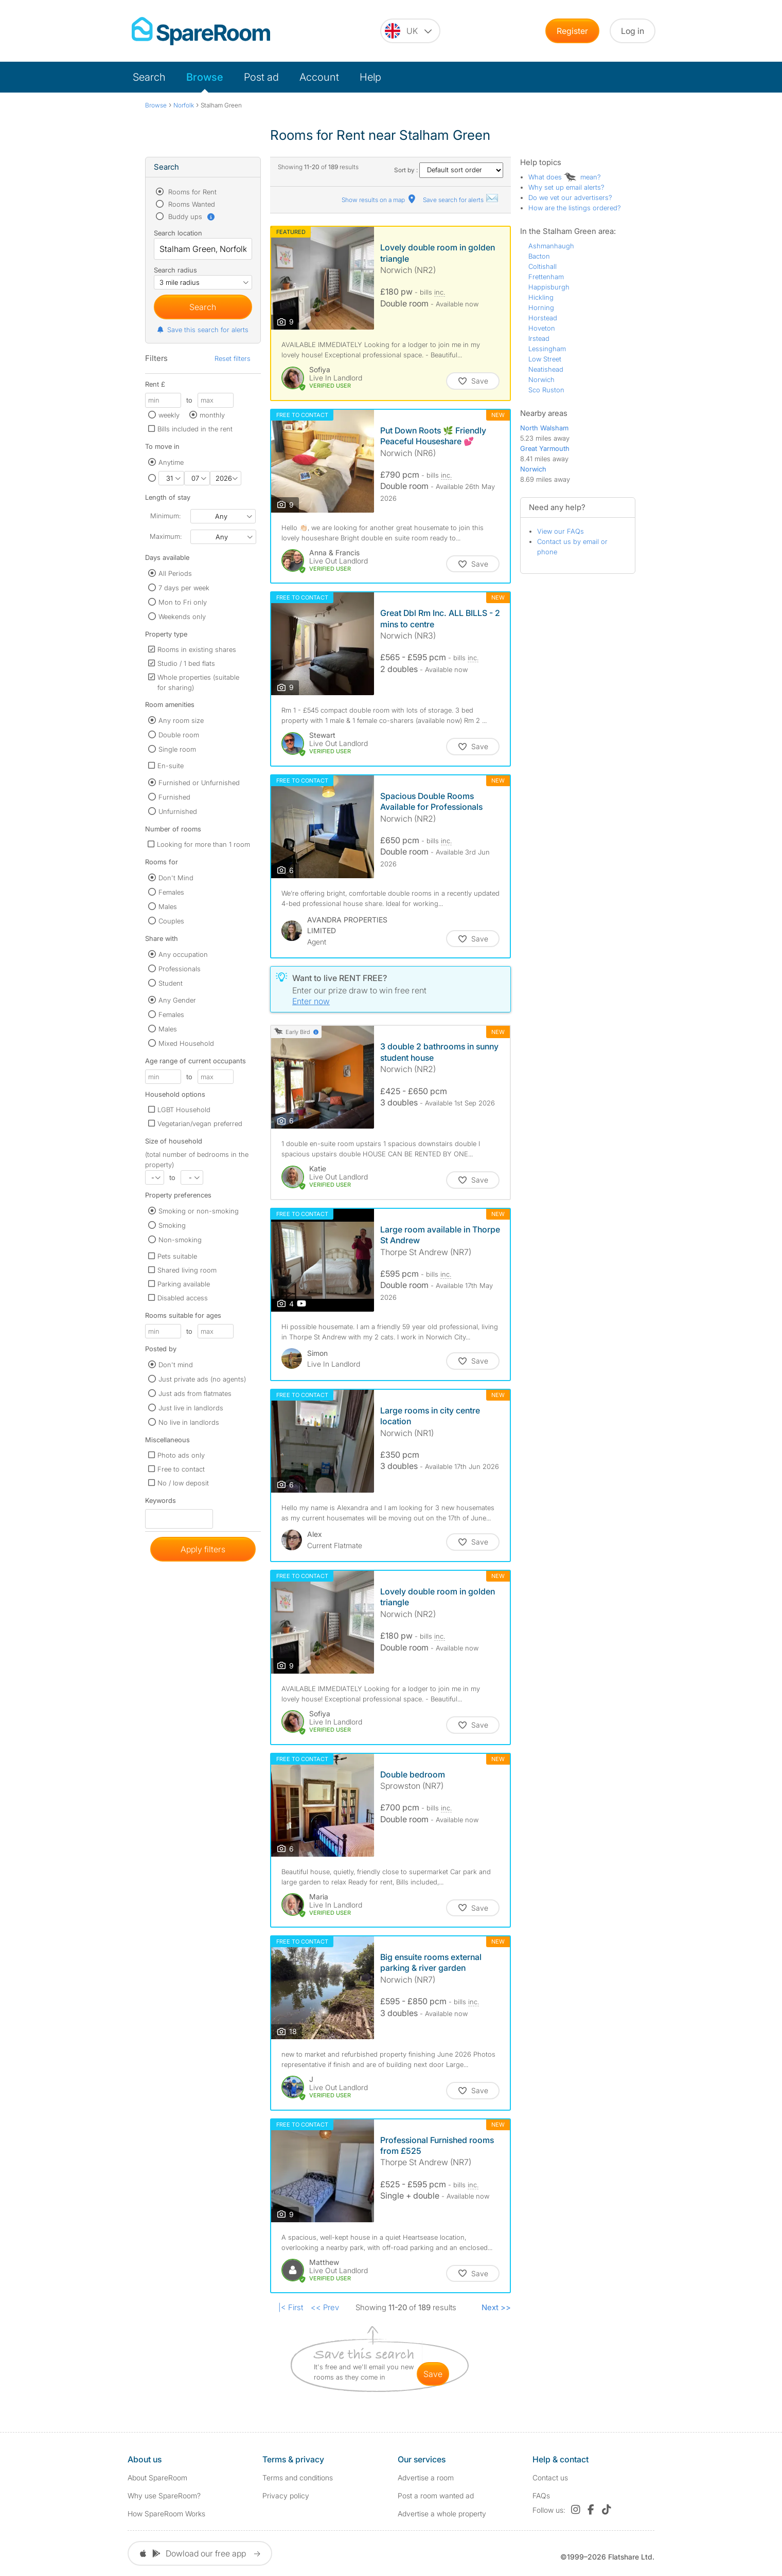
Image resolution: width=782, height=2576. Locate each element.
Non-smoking (180, 1240)
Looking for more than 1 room (203, 844)
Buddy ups (191, 216)
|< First (290, 2307)
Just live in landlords (190, 1408)
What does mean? (564, 177)
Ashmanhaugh (551, 246)
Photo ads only (181, 1455)
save (432, 2374)
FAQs (541, 2495)
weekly (169, 415)
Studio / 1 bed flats (186, 663)
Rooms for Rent (191, 192)
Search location (178, 233)
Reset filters (233, 358)
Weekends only (182, 616)
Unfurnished (177, 811)
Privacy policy (285, 2495)
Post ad (261, 77)
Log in (632, 31)
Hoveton (541, 328)
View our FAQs (560, 531)
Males (167, 906)
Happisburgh (549, 287)
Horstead (542, 318)
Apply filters (203, 1549)
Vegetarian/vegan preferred (199, 1123)
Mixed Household (186, 1043)
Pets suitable (177, 1256)
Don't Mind (175, 878)
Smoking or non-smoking (198, 1211)
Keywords (160, 1502)
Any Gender (177, 1000)
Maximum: (166, 536)
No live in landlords (188, 1422)
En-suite (170, 765)
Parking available (183, 1284)
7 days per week (183, 588)
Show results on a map (379, 200)
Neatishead (545, 369)
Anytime (171, 462)
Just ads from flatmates (195, 1393)
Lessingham (547, 348)
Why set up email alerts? (566, 187)
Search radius (175, 270)
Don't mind (175, 1364)
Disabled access (182, 1298)
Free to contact (181, 1469)
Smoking (172, 1225)
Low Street (544, 359)
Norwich (541, 379)
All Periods (175, 573)
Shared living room (187, 1270)
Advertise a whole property (442, 2513)
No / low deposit (183, 1483)
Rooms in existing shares (196, 649)
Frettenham (546, 277)
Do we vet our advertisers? (570, 197)
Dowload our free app (200, 2553)
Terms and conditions (297, 2477)
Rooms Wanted (190, 204)
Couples (171, 921)
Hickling (541, 297)
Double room (178, 735)
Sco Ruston (546, 390)
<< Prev (325, 2307)
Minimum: (165, 516)
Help (370, 77)
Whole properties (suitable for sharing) (198, 682)
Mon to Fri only (182, 602)
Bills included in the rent (195, 429)
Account (319, 77)
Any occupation (183, 954)
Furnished (174, 797)
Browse (204, 77)
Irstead (538, 338)
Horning (541, 307)
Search (149, 77)
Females (171, 892)
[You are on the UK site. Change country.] (410, 31)
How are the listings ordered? (574, 208)
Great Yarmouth (545, 448)
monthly (212, 415)
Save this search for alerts (202, 329)
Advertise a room (426, 2477)
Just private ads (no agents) (202, 1379)
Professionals (179, 969)
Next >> (496, 2307)
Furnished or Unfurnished (199, 782)
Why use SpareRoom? (164, 2495)
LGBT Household (183, 1109)
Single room (177, 749)
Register (572, 31)
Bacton (539, 256)
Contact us (550, 2477)
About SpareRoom (157, 2477)
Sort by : (448, 170)
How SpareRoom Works (166, 2513)
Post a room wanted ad (436, 2495)
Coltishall (542, 266)
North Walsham (544, 428)
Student (170, 983)
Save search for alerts (461, 200)
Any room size (181, 720)
